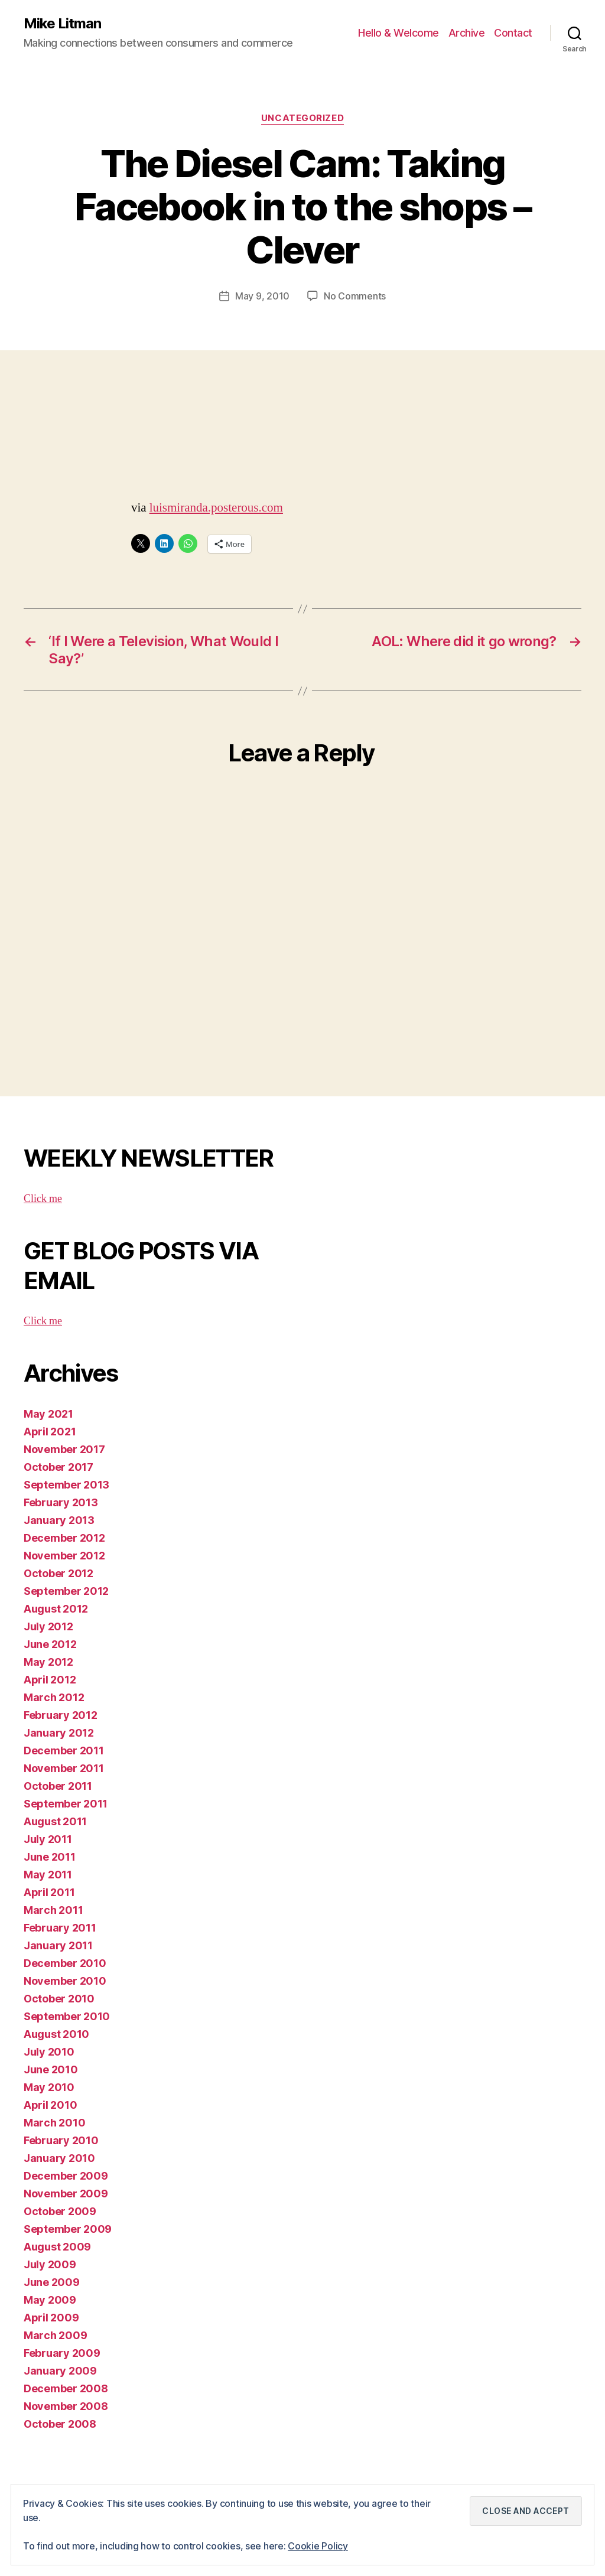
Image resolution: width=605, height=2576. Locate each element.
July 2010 (49, 2052)
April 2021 (50, 1431)
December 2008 (66, 2388)
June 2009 (52, 2282)
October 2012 (58, 1573)
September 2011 (66, 1803)
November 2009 (66, 2193)
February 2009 (62, 2353)
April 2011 (49, 1892)
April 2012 (50, 1679)
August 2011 (55, 1821)
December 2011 (64, 1750)
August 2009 (57, 2246)
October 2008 (60, 2424)
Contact (513, 33)
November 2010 (65, 1981)
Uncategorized (302, 118)
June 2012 (50, 1644)
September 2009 (68, 2229)
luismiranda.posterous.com (216, 508)
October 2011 (58, 1786)
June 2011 (50, 1857)
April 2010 (50, 2105)
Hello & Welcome (398, 33)
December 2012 (64, 1538)
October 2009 (60, 2211)
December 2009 (66, 2176)
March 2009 (55, 2335)
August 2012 (56, 1609)
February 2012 (60, 1715)
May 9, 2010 (262, 296)
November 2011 (64, 1768)
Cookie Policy (318, 2546)
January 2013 (59, 1520)
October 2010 (59, 1998)
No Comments (355, 296)
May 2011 (48, 1874)
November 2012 (64, 1555)
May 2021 (48, 1414)
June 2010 (51, 2069)
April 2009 (51, 2317)
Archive (466, 33)
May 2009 (50, 2300)
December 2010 (65, 1963)
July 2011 (48, 1839)
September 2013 (66, 1484)
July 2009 (50, 2264)
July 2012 (48, 1626)
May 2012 (48, 1662)
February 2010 (61, 2140)
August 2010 (56, 2034)
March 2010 (54, 2122)
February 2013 (61, 1502)
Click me (43, 1199)
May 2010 (49, 2087)
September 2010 (67, 2016)
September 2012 (66, 1591)
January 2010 (59, 2158)
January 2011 (58, 1945)
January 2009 (60, 2371)
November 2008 (66, 2406)
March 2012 (54, 1697)
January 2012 (59, 1733)
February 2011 (60, 1928)
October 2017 (58, 1467)
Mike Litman (62, 24)
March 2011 (53, 1910)
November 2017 (64, 1449)
